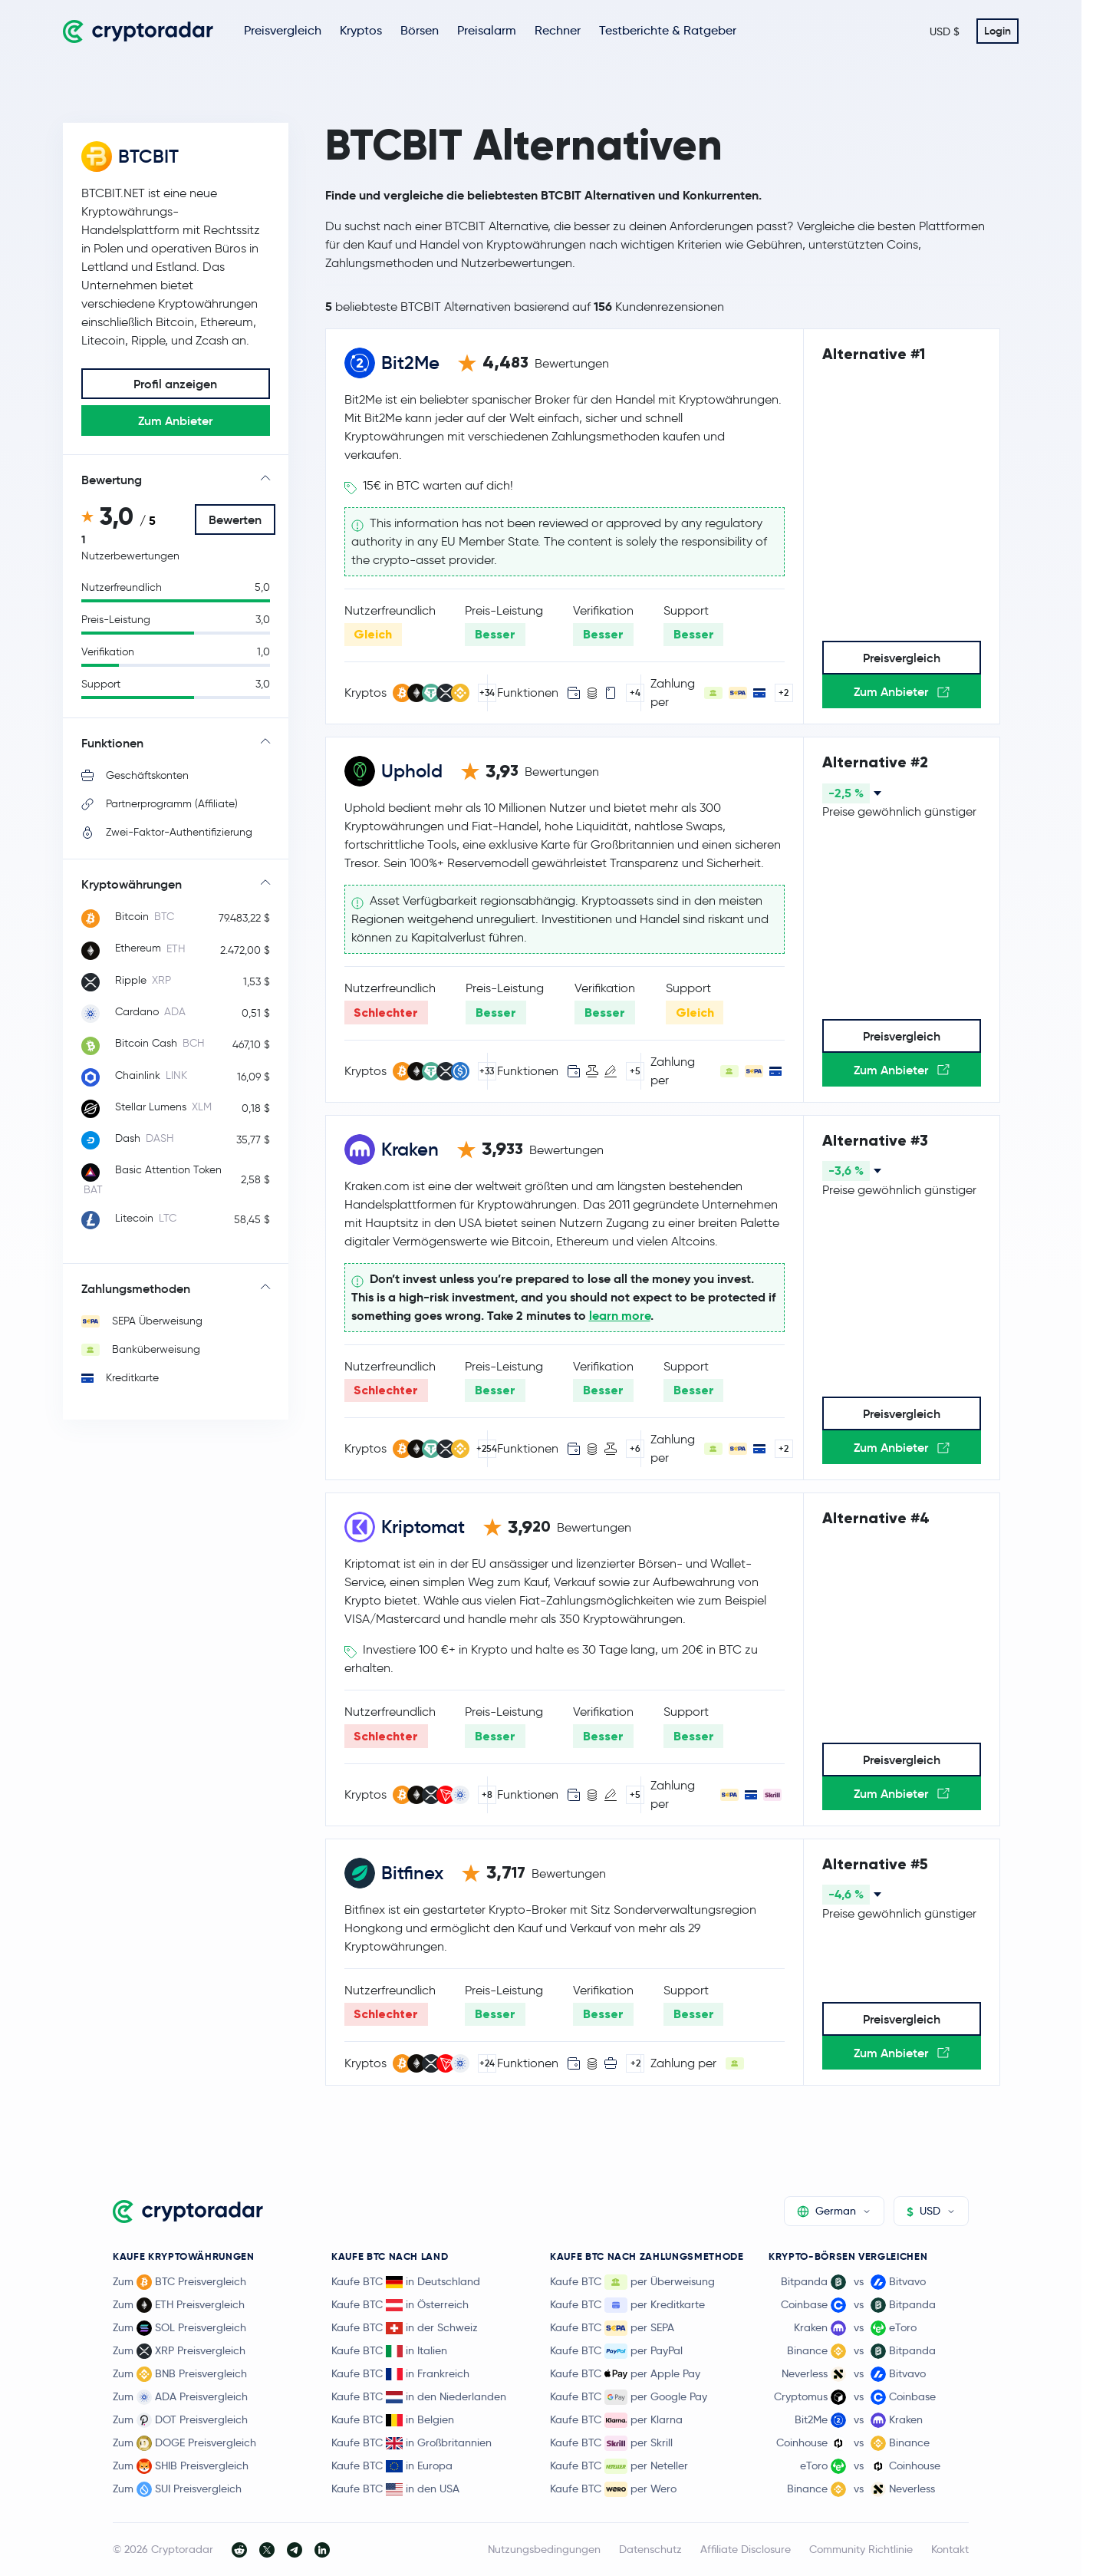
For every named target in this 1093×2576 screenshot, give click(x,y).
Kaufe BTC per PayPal (616, 2351)
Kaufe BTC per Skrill (611, 2443)
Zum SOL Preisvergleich (179, 2328)
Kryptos (361, 30)
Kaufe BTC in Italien (389, 2350)
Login (997, 31)
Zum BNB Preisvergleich (180, 2374)
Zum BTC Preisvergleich (179, 2282)
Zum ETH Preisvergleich (179, 2305)
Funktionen (112, 742)
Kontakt (950, 2549)
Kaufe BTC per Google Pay (628, 2397)
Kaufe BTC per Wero (613, 2489)
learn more (619, 1316)
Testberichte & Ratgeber (667, 30)
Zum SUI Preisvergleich (177, 2489)
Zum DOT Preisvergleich (180, 2420)
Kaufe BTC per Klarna (616, 2420)
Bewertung (111, 479)
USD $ (945, 31)
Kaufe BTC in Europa (392, 2465)
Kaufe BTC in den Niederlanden (418, 2396)
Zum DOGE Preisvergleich (184, 2443)
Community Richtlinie (861, 2549)
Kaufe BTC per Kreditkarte (627, 2305)
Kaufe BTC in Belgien (392, 2419)
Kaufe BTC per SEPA (612, 2328)
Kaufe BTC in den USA (395, 2488)
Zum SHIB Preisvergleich (181, 2466)
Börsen (419, 30)
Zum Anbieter (175, 420)
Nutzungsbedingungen (544, 2549)
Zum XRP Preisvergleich (179, 2351)
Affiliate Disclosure (745, 2549)
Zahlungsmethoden (135, 1288)
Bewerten (235, 519)
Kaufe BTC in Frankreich (400, 2373)
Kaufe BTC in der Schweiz (404, 2327)
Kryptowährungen (131, 884)
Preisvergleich (282, 30)
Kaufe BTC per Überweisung (632, 2282)
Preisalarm (486, 30)
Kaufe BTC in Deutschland (405, 2281)
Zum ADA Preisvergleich (180, 2397)
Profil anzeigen (175, 383)
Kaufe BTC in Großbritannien (411, 2442)
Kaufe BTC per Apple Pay (625, 2374)
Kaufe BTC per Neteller (619, 2466)
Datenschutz (650, 2549)
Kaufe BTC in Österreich (400, 2304)
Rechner (558, 30)
